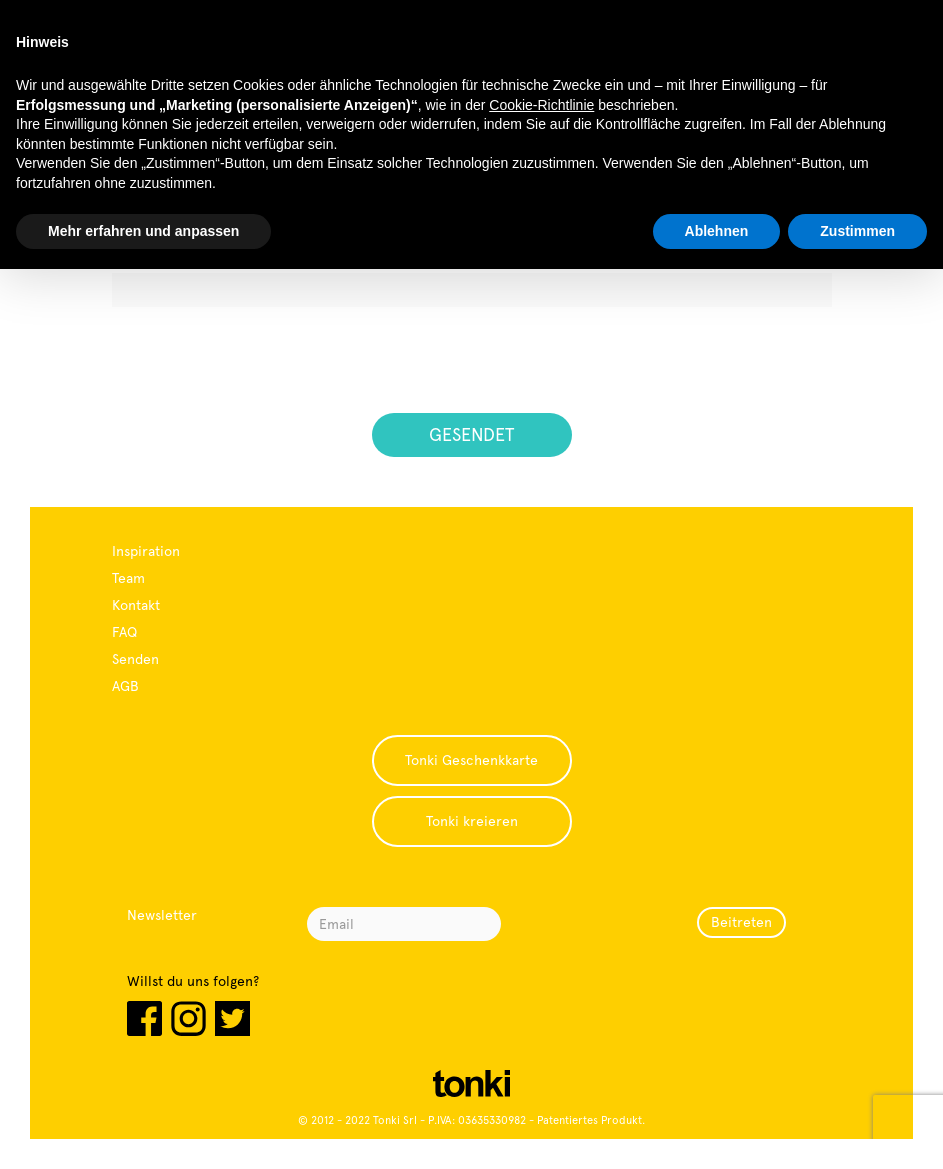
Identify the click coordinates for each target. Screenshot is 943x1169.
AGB (125, 686)
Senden (135, 659)
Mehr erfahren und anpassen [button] (143, 231)
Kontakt (136, 605)
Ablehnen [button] (717, 231)
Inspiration (146, 551)
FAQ (124, 632)
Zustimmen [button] (857, 231)
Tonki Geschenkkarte (471, 760)
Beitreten (741, 922)
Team (128, 578)
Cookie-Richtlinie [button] (541, 105)
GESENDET (471, 434)
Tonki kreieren (472, 821)
